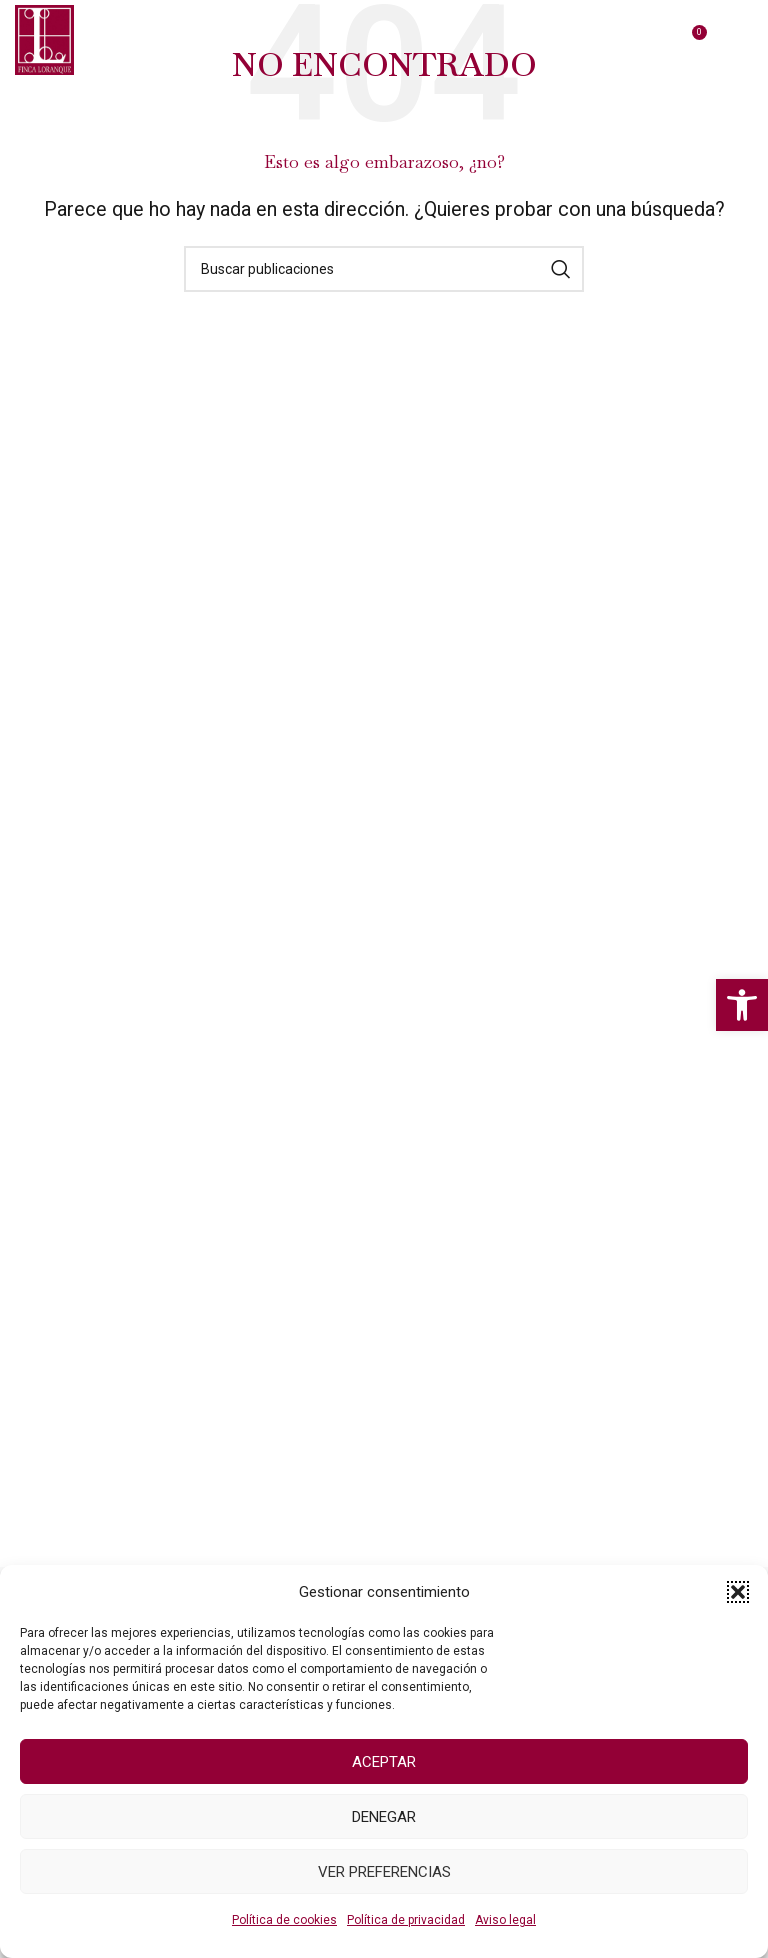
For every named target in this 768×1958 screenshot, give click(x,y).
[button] (742, 1005)
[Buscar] (384, 269)
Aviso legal (505, 1920)
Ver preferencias (384, 1872)
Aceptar (384, 1762)
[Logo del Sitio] (44, 38)
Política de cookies (284, 1920)
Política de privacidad (406, 1920)
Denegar (384, 1817)
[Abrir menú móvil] (743, 40)
